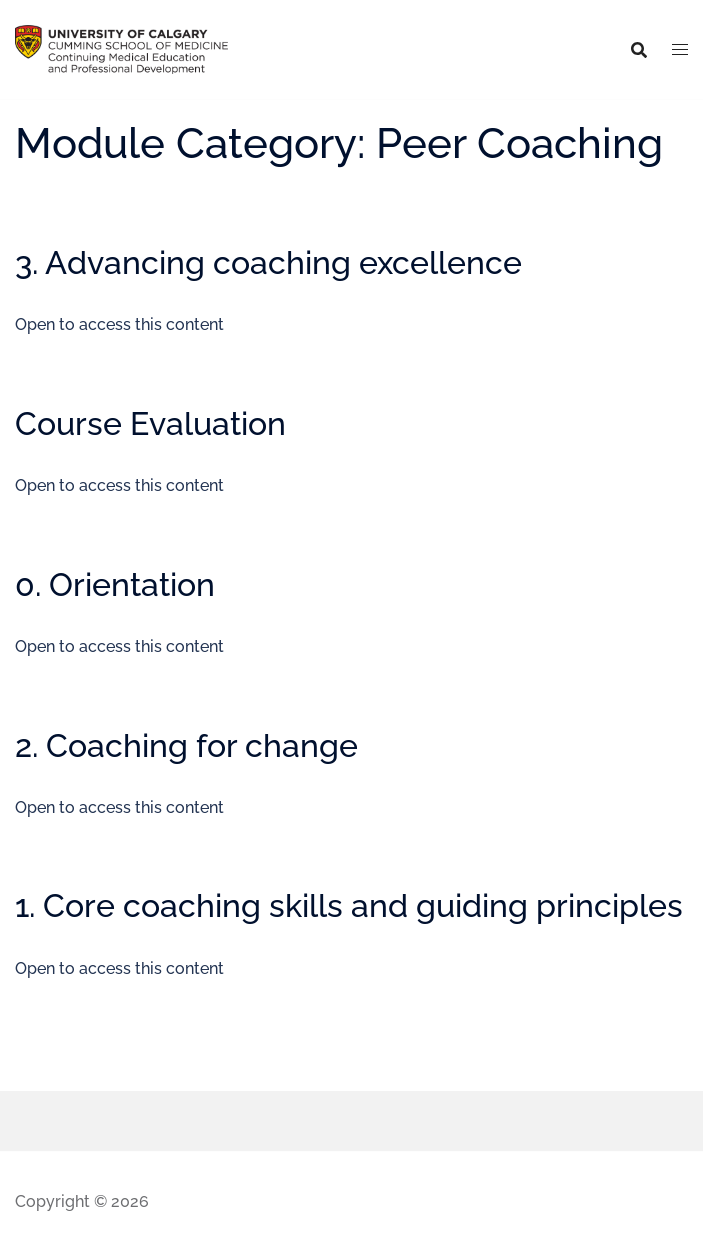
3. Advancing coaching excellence (268, 262)
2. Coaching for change (186, 745)
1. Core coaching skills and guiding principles (349, 905)
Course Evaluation (150, 423)
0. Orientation (115, 584)
